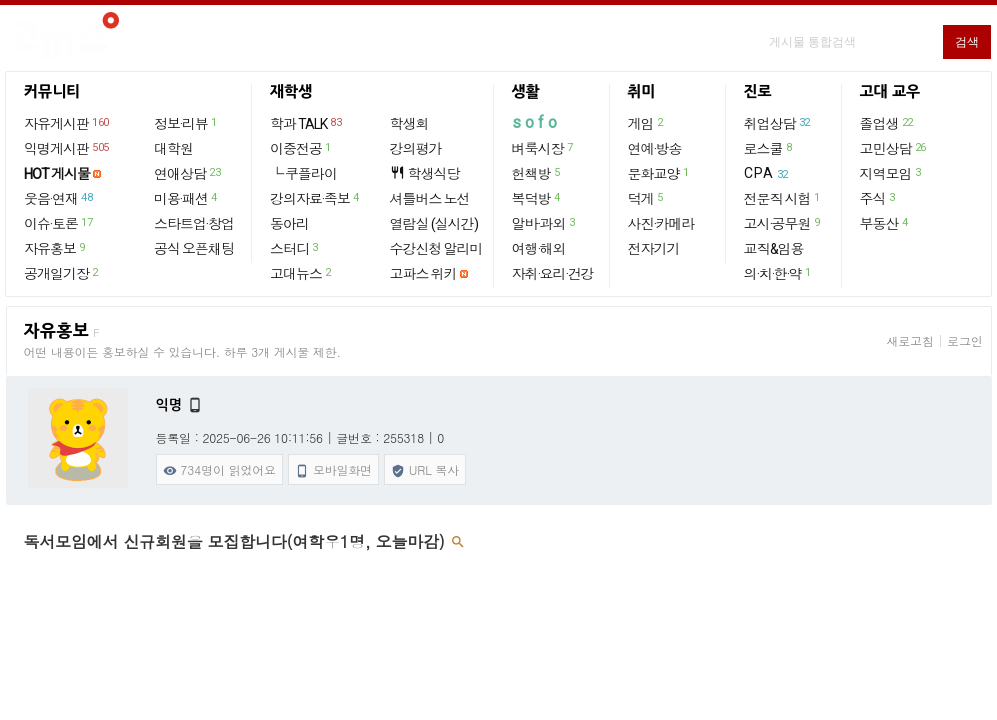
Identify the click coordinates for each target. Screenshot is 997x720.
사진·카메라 (661, 224)
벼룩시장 (543, 148)
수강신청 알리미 (436, 249)
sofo (536, 122)
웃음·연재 (59, 198)
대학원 (173, 149)
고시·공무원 (783, 223)
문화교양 (659, 173)
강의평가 (416, 149)
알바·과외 (544, 223)
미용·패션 (186, 198)
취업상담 (778, 123)
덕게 (646, 198)
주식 (878, 198)
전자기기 (654, 249)
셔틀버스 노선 (430, 199)
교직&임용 (774, 249)
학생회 (409, 124)
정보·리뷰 (186, 123)
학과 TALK (306, 123)
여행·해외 (539, 249)
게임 (646, 123)
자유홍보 (55, 248)
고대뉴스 (301, 273)
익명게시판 (67, 148)
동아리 (289, 224)
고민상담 (894, 148)
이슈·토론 (59, 223)
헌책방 (537, 173)
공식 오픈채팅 (194, 249)
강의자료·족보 (315, 198)
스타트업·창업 (194, 224)
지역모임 (891, 173)
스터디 (295, 248)
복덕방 (537, 198)
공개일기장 (62, 273)
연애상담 (188, 173)
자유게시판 (67, 123)
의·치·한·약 (778, 273)
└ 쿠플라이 (303, 174)
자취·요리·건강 (553, 274)
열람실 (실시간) (434, 224)
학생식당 (425, 173)
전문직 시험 (783, 198)
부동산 (885, 223)
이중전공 (301, 148)
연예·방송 (655, 149)
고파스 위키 (423, 274)
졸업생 (887, 123)
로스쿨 (769, 148)
